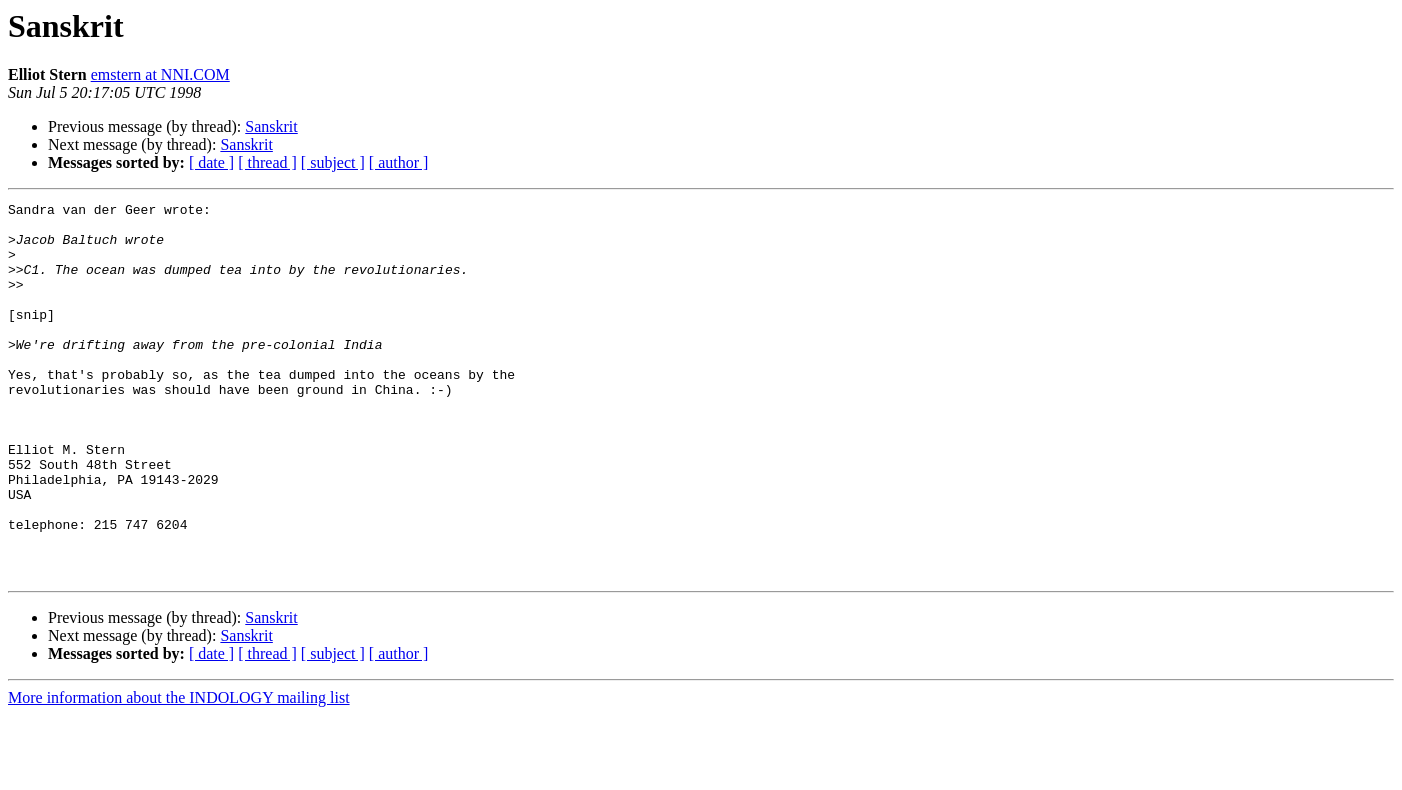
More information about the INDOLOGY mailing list (179, 772)
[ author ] (399, 162)
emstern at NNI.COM (160, 74)
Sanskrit (271, 126)
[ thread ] (267, 162)
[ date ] (211, 162)
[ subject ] (333, 162)
